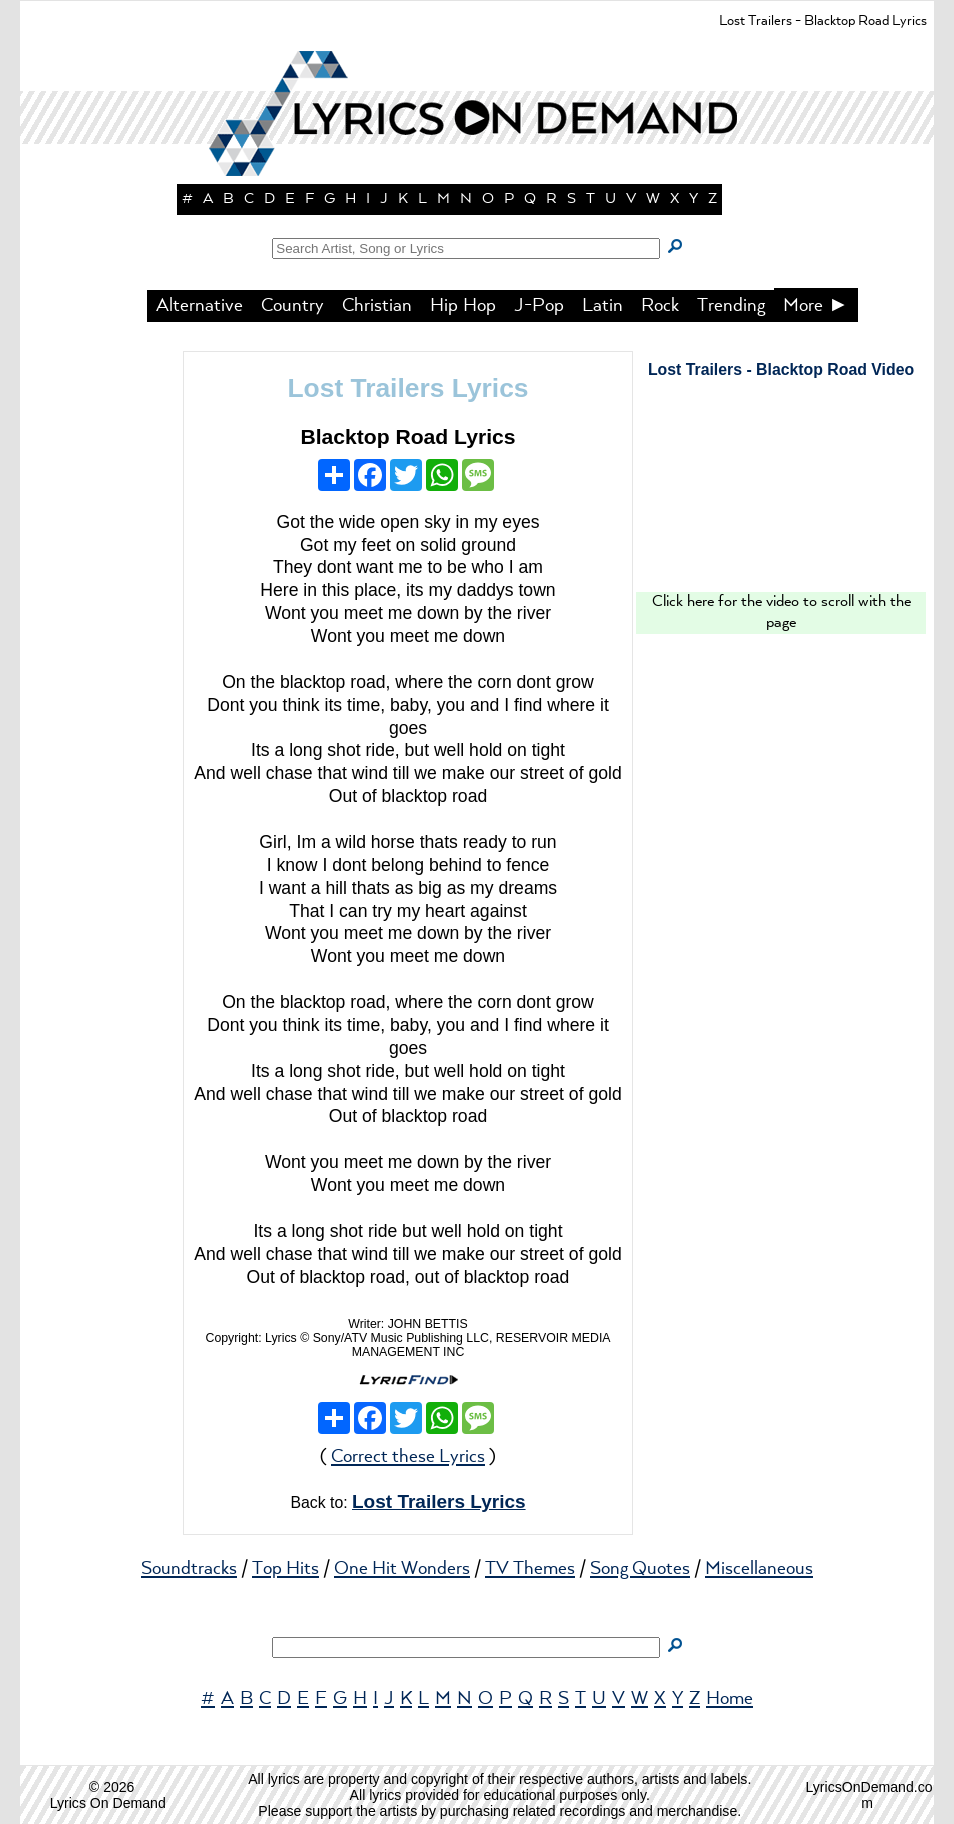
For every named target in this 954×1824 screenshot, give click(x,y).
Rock (660, 306)
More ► (816, 306)
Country (292, 306)
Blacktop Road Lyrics (407, 436)
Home (729, 1699)
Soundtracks (189, 1569)
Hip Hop (463, 306)
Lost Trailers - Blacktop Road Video (781, 369)
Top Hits (285, 1569)
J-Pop (539, 306)
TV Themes (530, 1569)
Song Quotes (640, 1569)
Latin (602, 306)
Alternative (199, 306)
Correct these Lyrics (408, 1457)
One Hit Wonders (402, 1569)
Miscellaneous (759, 1569)
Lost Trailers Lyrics (407, 388)
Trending (731, 306)
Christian (377, 306)
